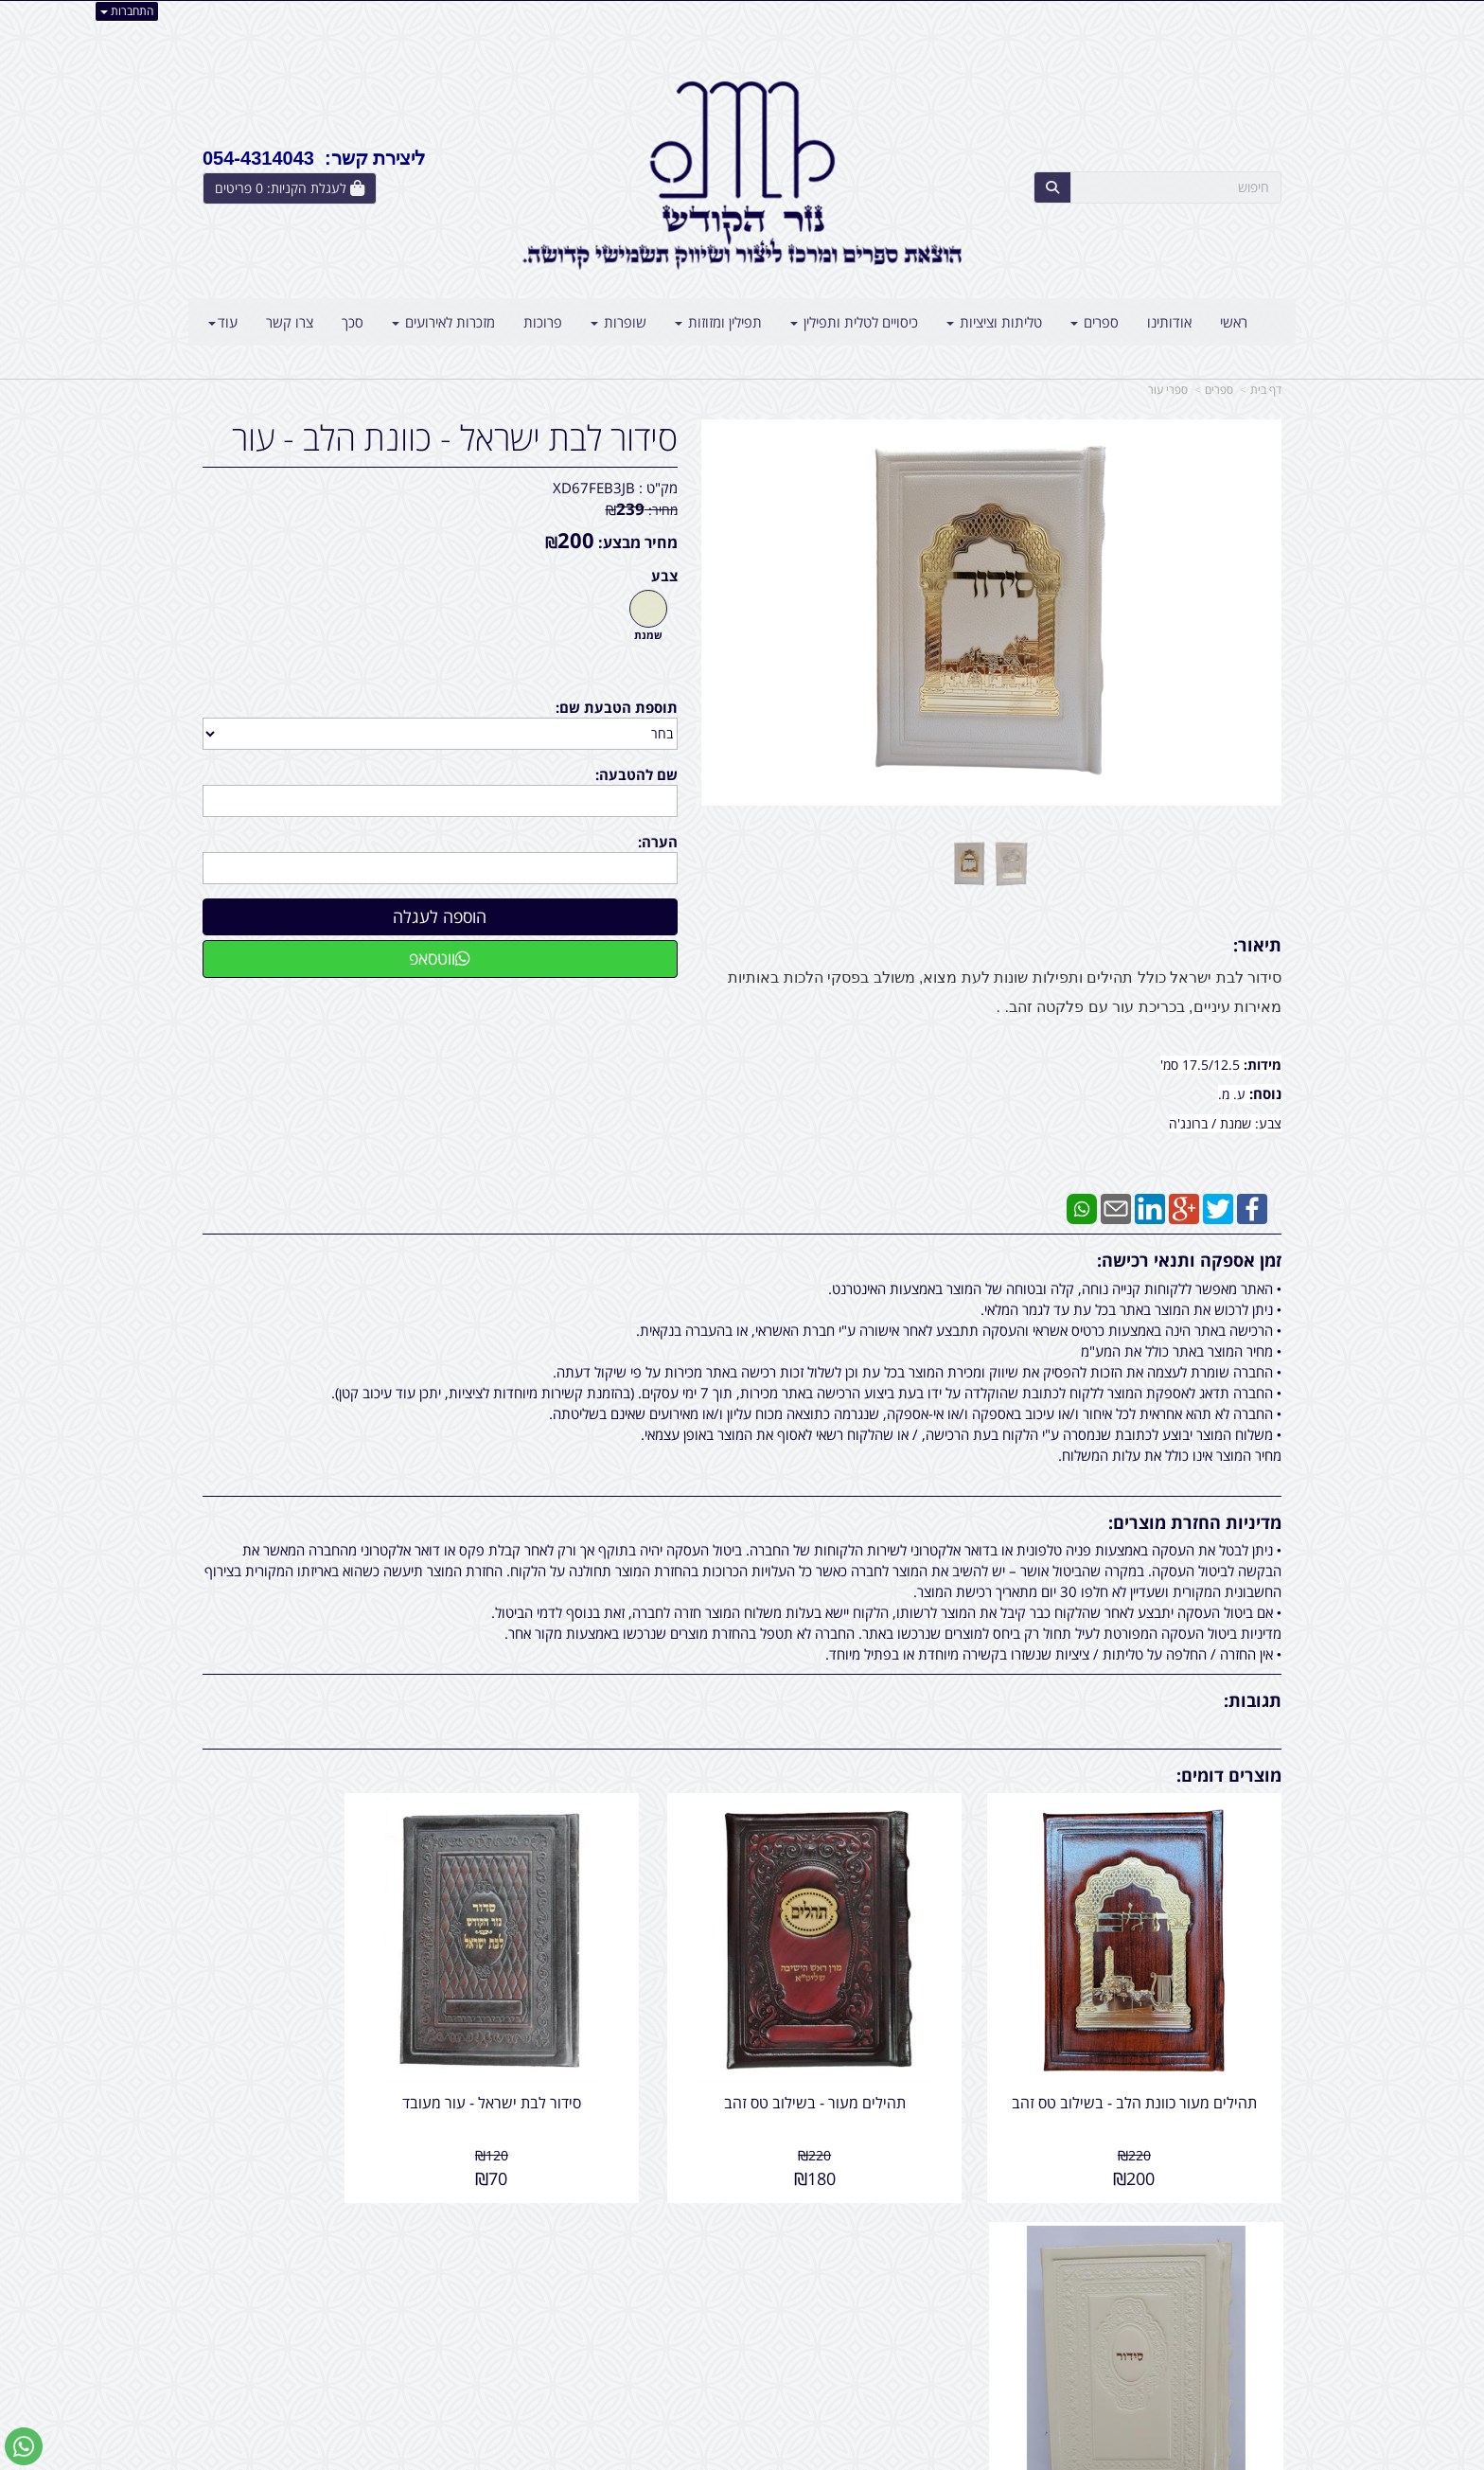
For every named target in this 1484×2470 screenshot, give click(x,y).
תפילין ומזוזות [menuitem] (718, 321)
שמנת (648, 635)
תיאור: (1257, 944)
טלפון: (988, 2292)
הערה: (658, 841)
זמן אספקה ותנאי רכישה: (1189, 1260)
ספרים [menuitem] (1094, 321)
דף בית (1265, 390)
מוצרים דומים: (1228, 1775)
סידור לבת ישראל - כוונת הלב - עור (455, 438)
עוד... (431, 2223)
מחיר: (642, 510)
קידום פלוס (714, 2457)
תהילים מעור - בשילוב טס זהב (880, 2056)
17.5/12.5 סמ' (1202, 1065)
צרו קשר (973, 2223)
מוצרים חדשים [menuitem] (1241, 2273)
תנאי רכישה (973, 2313)
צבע (664, 575)
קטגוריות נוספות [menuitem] (1235, 2353)
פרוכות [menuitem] (542, 321)
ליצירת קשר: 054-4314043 (314, 158)
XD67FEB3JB (594, 487)
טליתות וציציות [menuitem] (994, 321)
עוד (223, 321)
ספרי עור (1168, 390)
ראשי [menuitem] (1233, 321)
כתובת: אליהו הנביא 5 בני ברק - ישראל (897, 2273)
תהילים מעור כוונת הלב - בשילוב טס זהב (1157, 2065)
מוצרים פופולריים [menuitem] (1234, 2252)
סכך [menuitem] (352, 321)
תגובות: (1252, 1700)
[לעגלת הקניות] (290, 188)
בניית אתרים (666, 2457)
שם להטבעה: (636, 774)
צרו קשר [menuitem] (289, 321)
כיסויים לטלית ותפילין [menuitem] (854, 321)
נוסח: (1265, 1093)
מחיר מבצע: (638, 542)
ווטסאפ (439, 958)
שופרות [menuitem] (618, 321)
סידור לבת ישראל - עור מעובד (603, 2056)
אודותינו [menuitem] (1169, 321)
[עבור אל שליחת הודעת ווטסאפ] (24, 2446)
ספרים (1219, 390)
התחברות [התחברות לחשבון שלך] (126, 11)
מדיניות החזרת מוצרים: (1194, 1522)
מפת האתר (1239, 2223)
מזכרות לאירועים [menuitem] (443, 321)
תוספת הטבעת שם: (617, 707)
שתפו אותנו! (693, 2273)
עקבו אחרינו (682, 2223)
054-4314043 (922, 2292)
